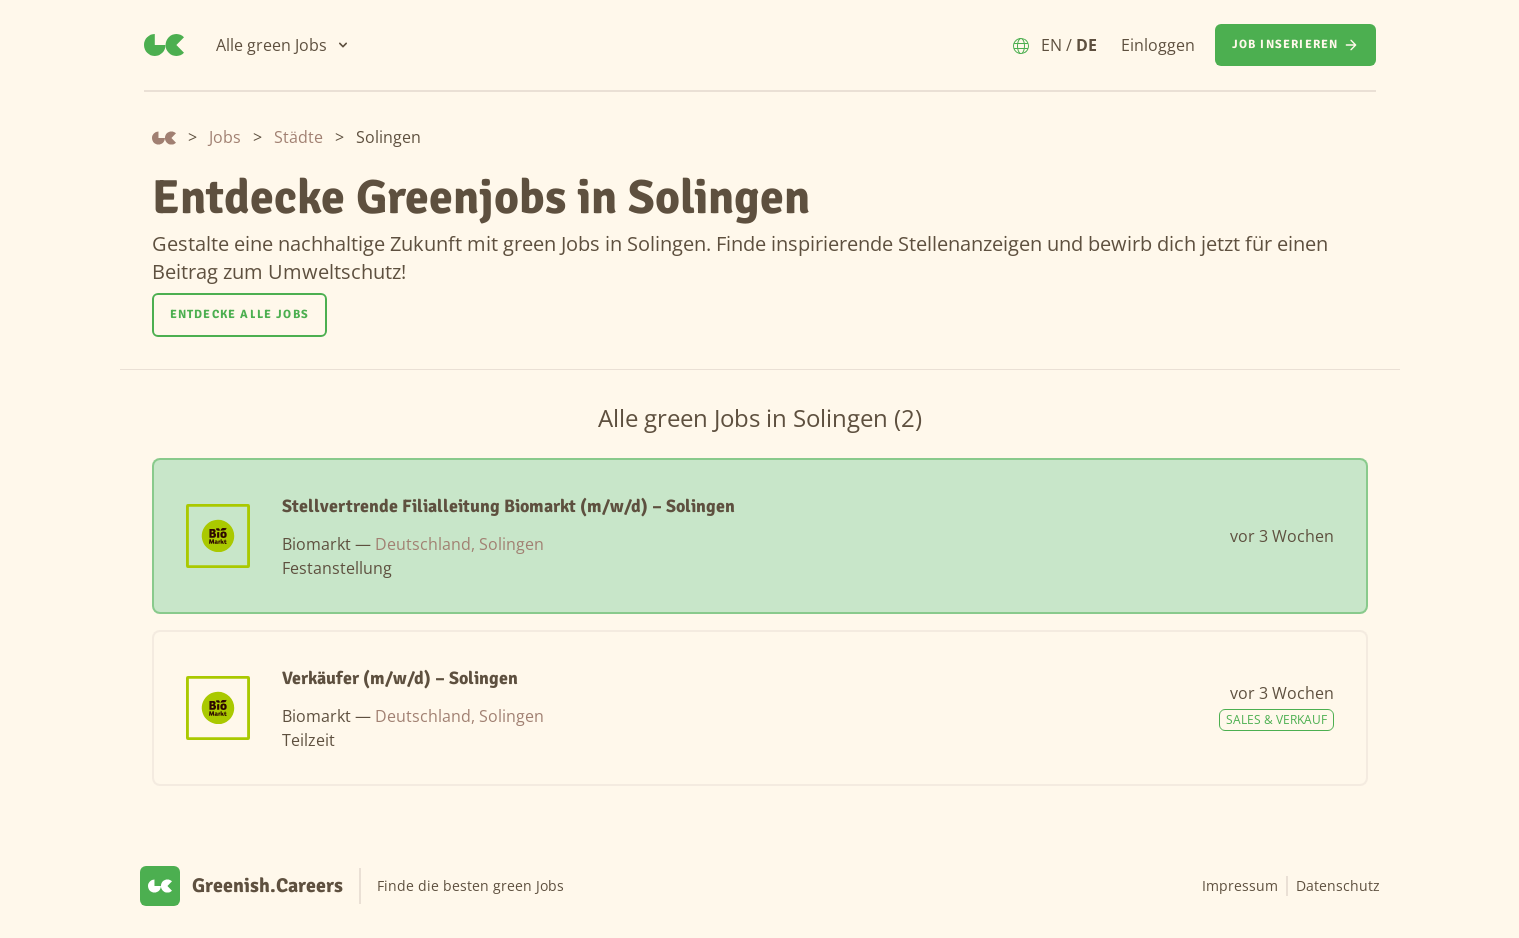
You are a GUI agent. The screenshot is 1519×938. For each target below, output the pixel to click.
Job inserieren (1295, 45)
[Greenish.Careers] (164, 45)
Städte (298, 137)
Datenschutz (1338, 885)
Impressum (1240, 885)
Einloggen (1158, 45)
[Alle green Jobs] (283, 45)
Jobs (225, 137)
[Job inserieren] (1295, 45)
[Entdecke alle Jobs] (240, 315)
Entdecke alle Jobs (240, 314)
